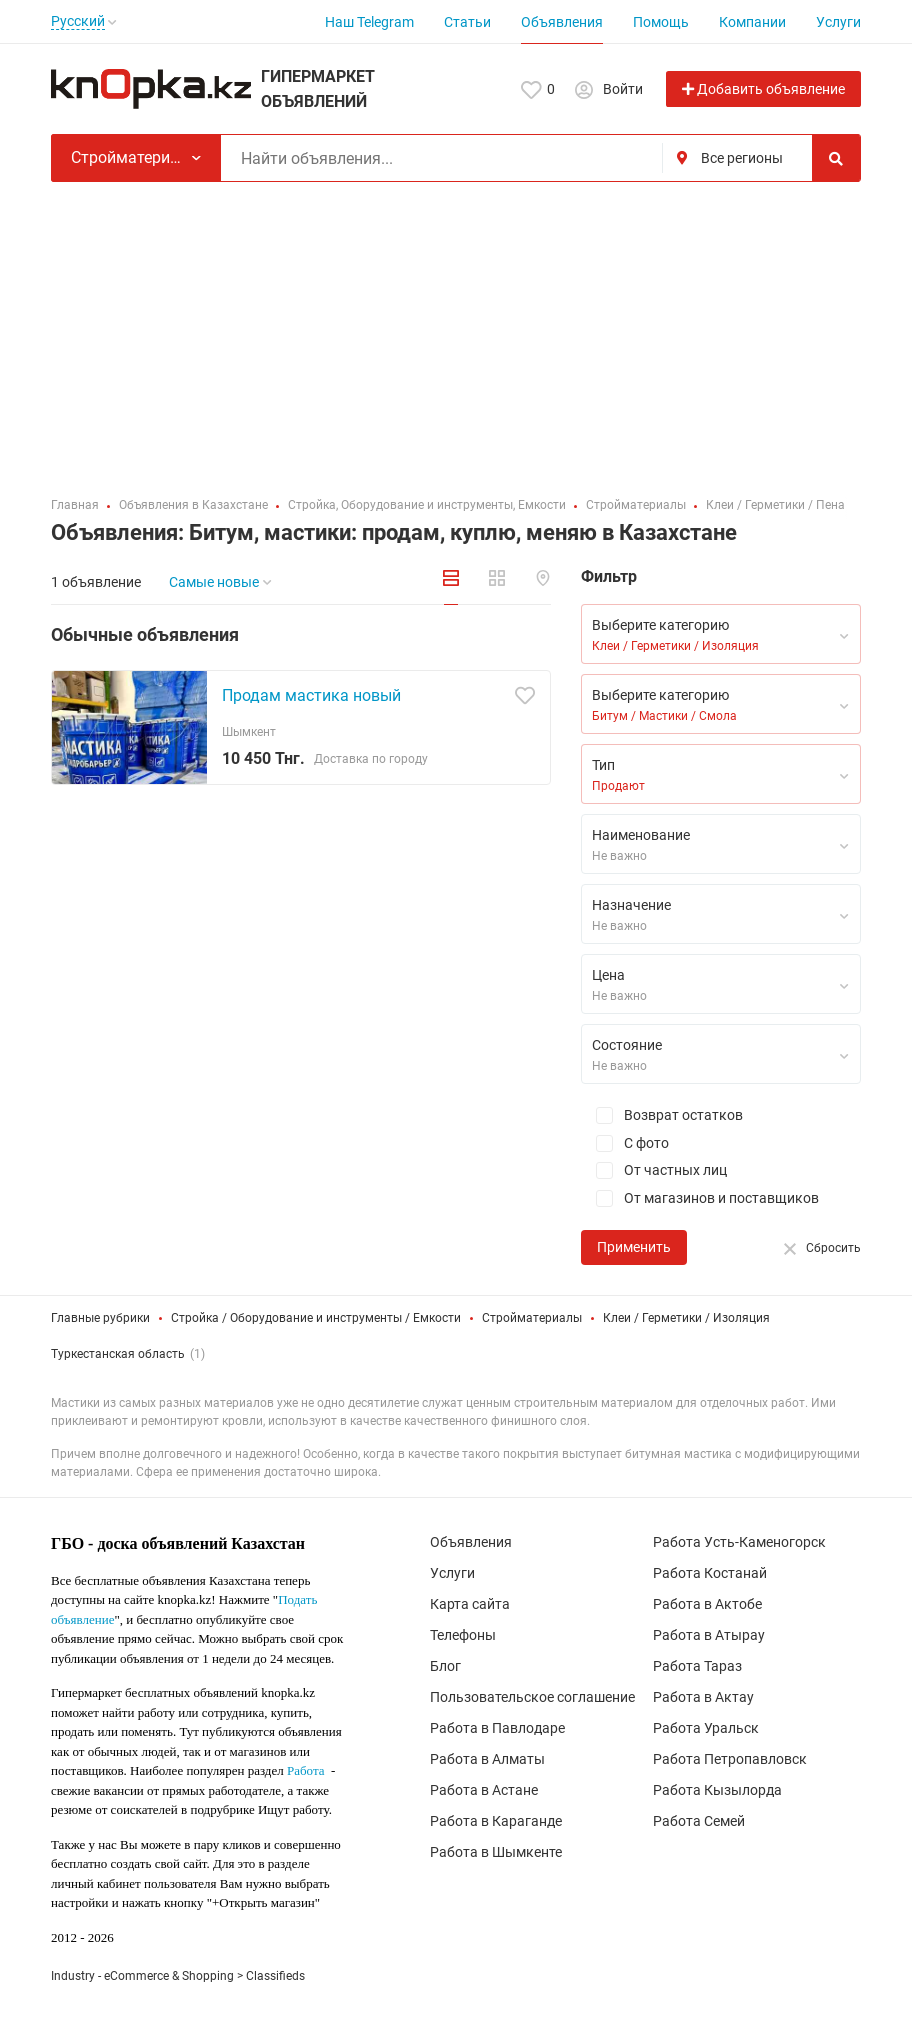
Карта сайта (470, 1604)
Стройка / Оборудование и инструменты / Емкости (316, 1318)
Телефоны (463, 1635)
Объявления (562, 22)
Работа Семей (699, 1821)
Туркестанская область (118, 1354)
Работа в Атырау (709, 1635)
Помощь (661, 22)
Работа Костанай (710, 1573)
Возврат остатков (662, 1115)
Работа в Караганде (496, 1821)
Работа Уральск (706, 1728)
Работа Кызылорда (717, 1790)
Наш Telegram (369, 22)
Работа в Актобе (707, 1604)
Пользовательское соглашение (532, 1697)
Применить (634, 1247)
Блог (445, 1666)
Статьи (467, 22)
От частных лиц (654, 1170)
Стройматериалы (532, 1318)
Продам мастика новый (311, 695)
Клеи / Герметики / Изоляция (686, 1318)
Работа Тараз (697, 1666)
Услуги (838, 22)
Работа (306, 1770)
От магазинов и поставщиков (700, 1198)
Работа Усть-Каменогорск (739, 1542)
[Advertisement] (456, 332)
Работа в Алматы (487, 1759)
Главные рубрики (100, 1318)
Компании (752, 22)
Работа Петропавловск (730, 1759)
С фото (625, 1143)
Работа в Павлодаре (497, 1728)
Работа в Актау (703, 1697)
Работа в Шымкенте (496, 1852)
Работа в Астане (484, 1790)
